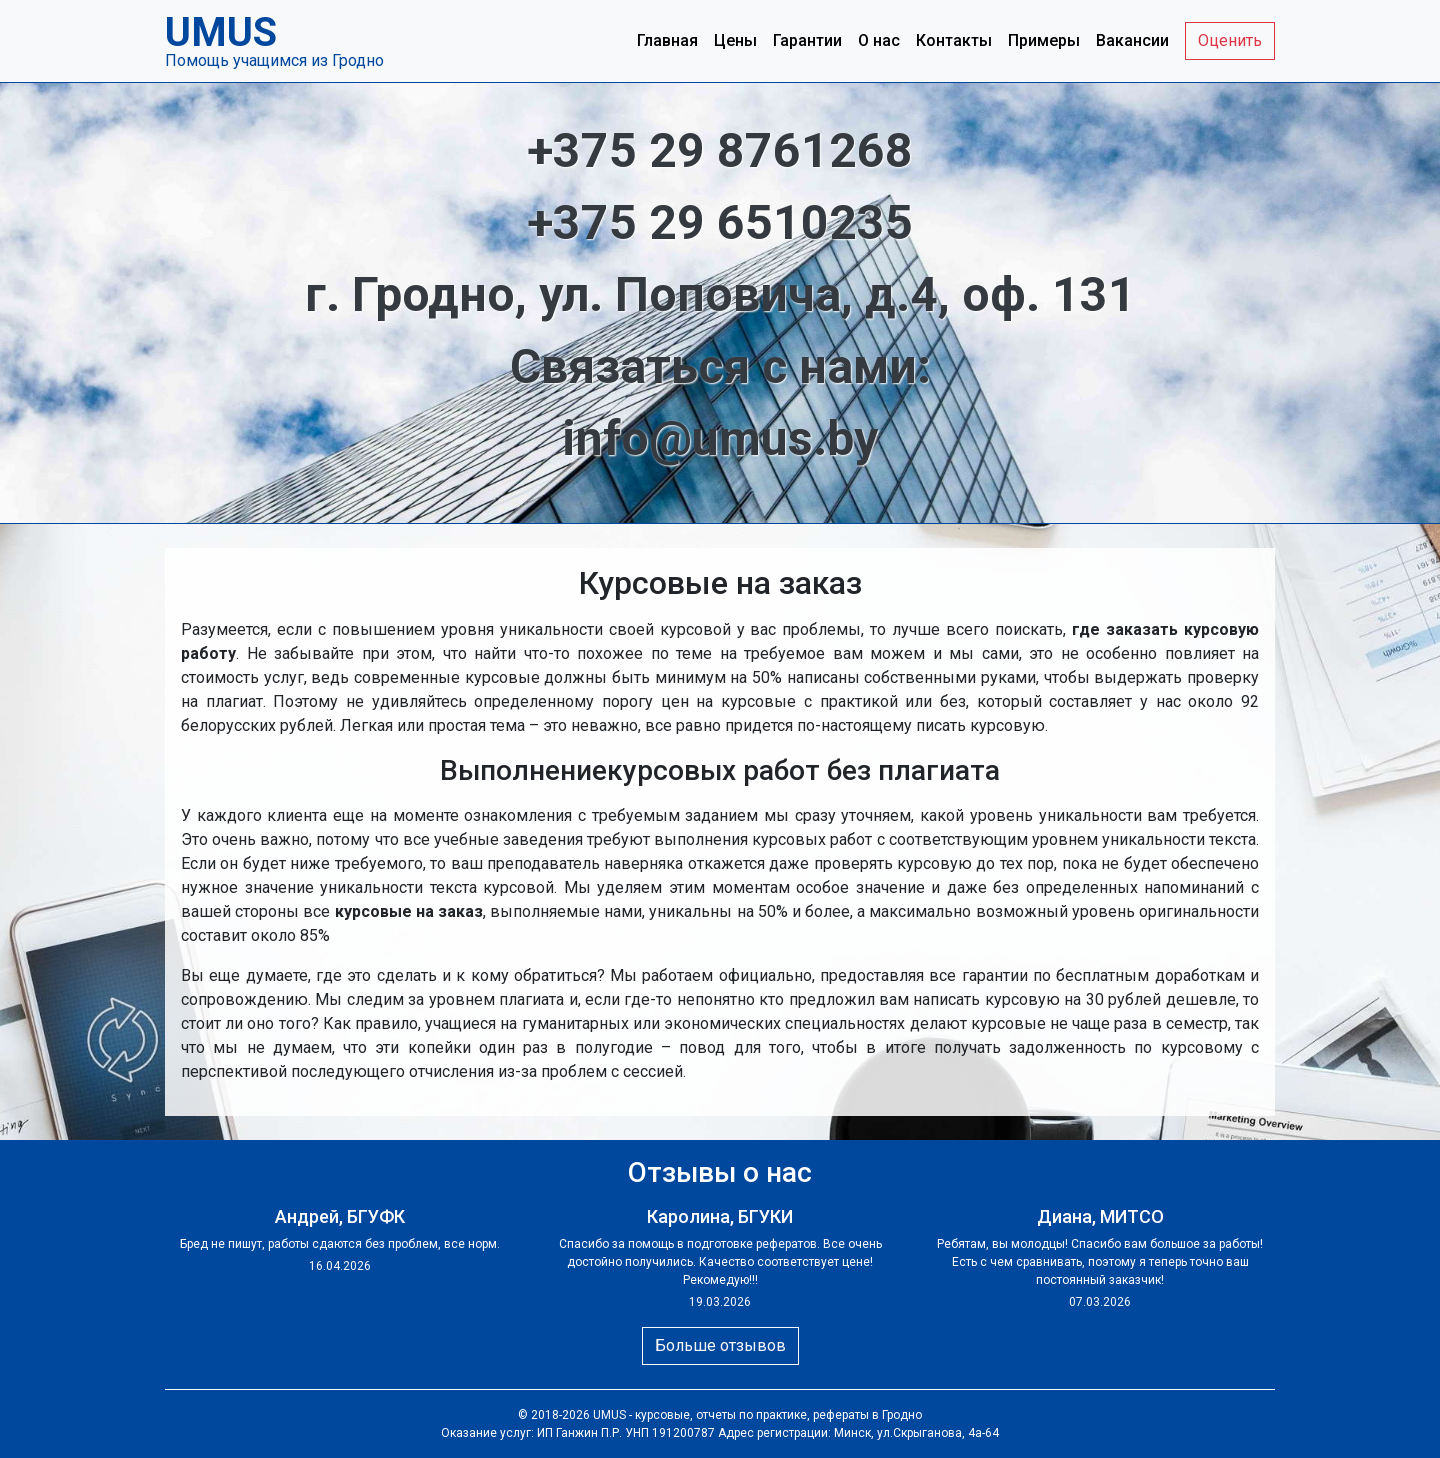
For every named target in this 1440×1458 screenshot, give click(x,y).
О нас (879, 40)
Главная (667, 40)
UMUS (609, 1415)
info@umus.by (720, 438)
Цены (735, 40)
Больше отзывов (720, 1345)
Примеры (1044, 40)
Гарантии (807, 40)
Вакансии (1132, 40)
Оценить (1230, 40)
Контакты (954, 40)
